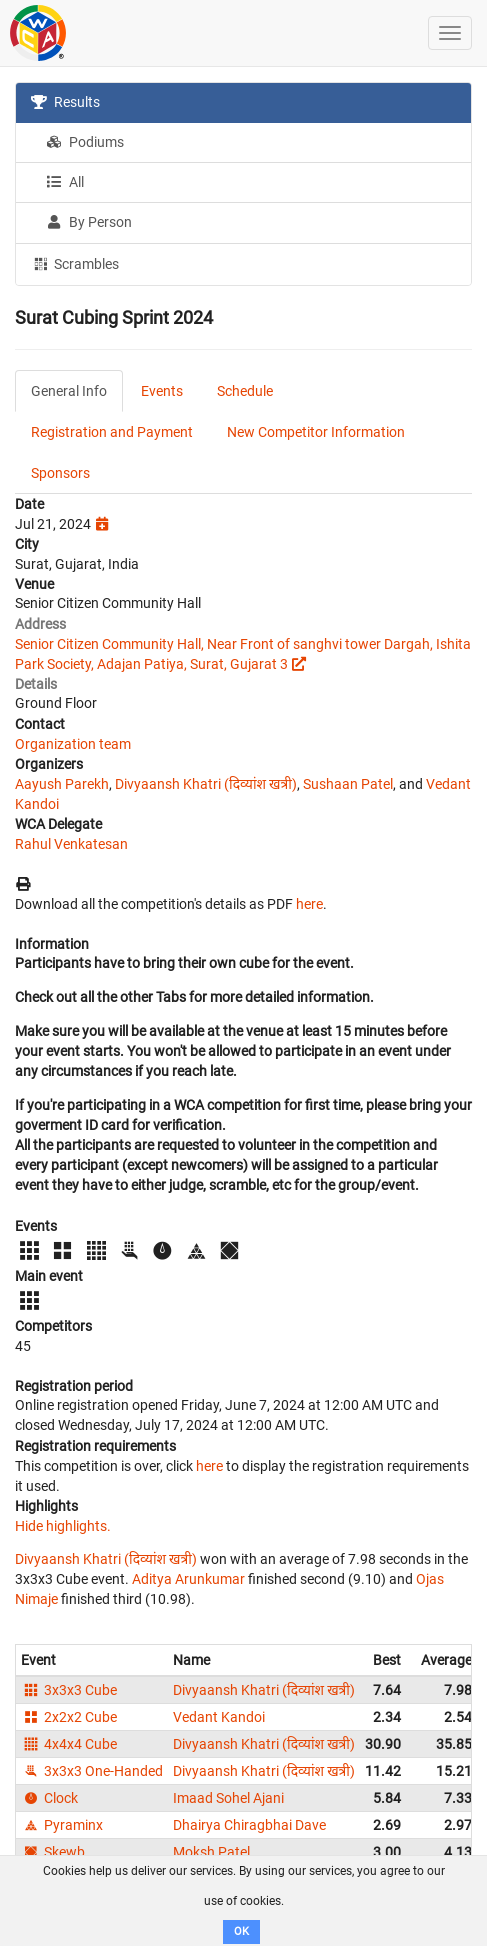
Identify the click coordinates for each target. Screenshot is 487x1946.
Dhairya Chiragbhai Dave (249, 1825)
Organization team (73, 744)
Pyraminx (62, 1825)
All (65, 182)
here (309, 904)
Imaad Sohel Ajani (228, 1798)
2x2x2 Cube (69, 1717)
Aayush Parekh (62, 784)
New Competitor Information (316, 432)
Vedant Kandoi (219, 1717)
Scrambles (75, 263)
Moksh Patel (211, 1852)
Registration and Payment (112, 432)
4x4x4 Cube (69, 1744)
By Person (89, 222)
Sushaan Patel (348, 784)
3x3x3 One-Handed (92, 1771)
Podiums (85, 142)
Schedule (245, 391)
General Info (69, 391)
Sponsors (60, 473)
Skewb (53, 1852)
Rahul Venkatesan (71, 844)
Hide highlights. (63, 1526)
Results (65, 102)
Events (162, 391)
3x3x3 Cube (69, 1690)
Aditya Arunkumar (188, 1579)
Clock (49, 1798)
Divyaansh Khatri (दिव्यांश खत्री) (206, 784)
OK (241, 1931)
